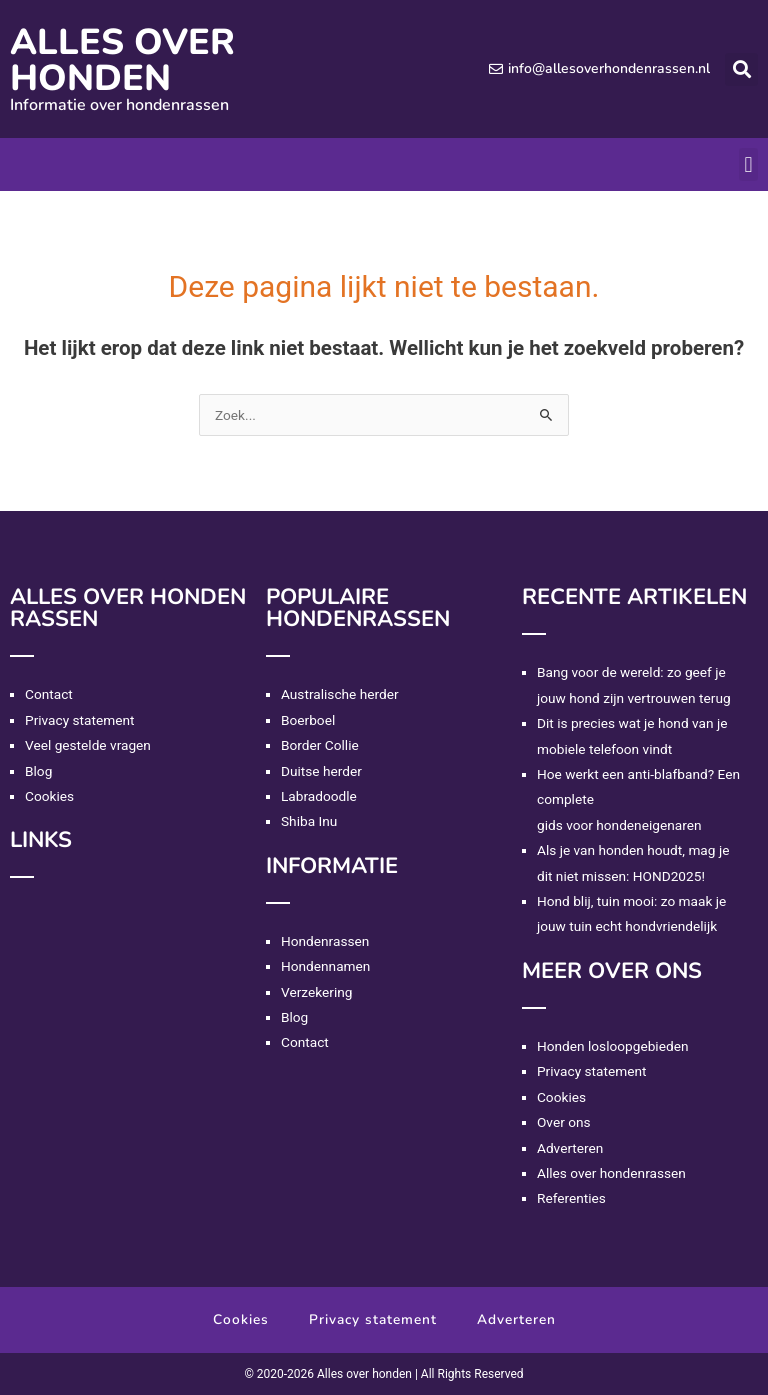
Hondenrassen (325, 941)
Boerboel (308, 720)
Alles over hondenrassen (611, 1173)
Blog (38, 771)
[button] (741, 69)
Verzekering (316, 992)
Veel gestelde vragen (88, 745)
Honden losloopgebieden (612, 1046)
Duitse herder (321, 771)
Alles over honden (122, 60)
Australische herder (340, 694)
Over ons (564, 1122)
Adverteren (570, 1148)
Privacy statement (80, 720)
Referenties (571, 1198)
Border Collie (320, 745)
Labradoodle (319, 796)
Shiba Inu (309, 821)
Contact (49, 694)
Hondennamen (325, 966)
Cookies (49, 796)
